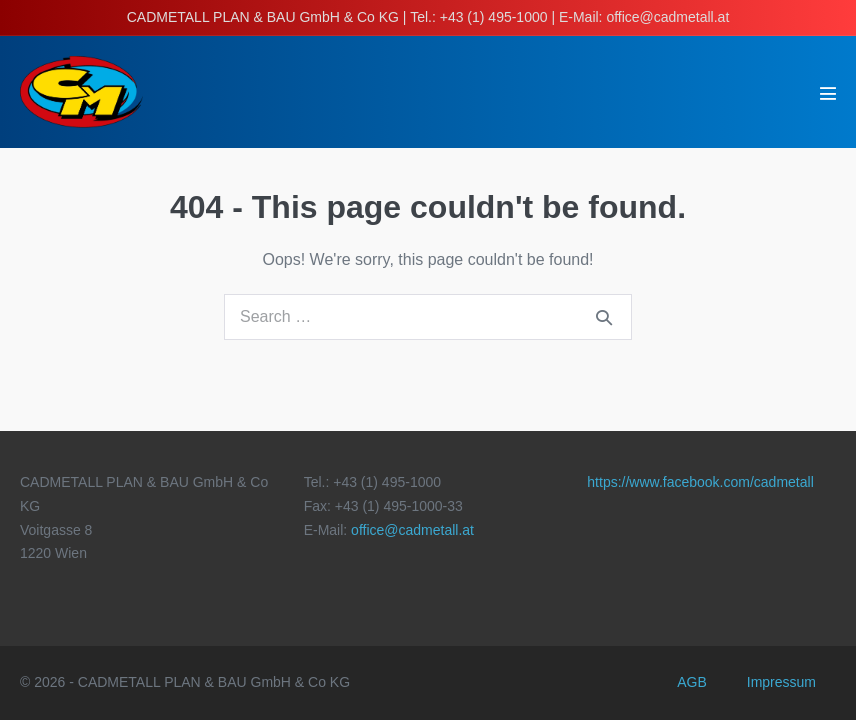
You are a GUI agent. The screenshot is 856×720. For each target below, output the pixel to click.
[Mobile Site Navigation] (828, 93)
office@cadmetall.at (412, 530)
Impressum (781, 682)
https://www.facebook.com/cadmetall (700, 482)
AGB (692, 682)
